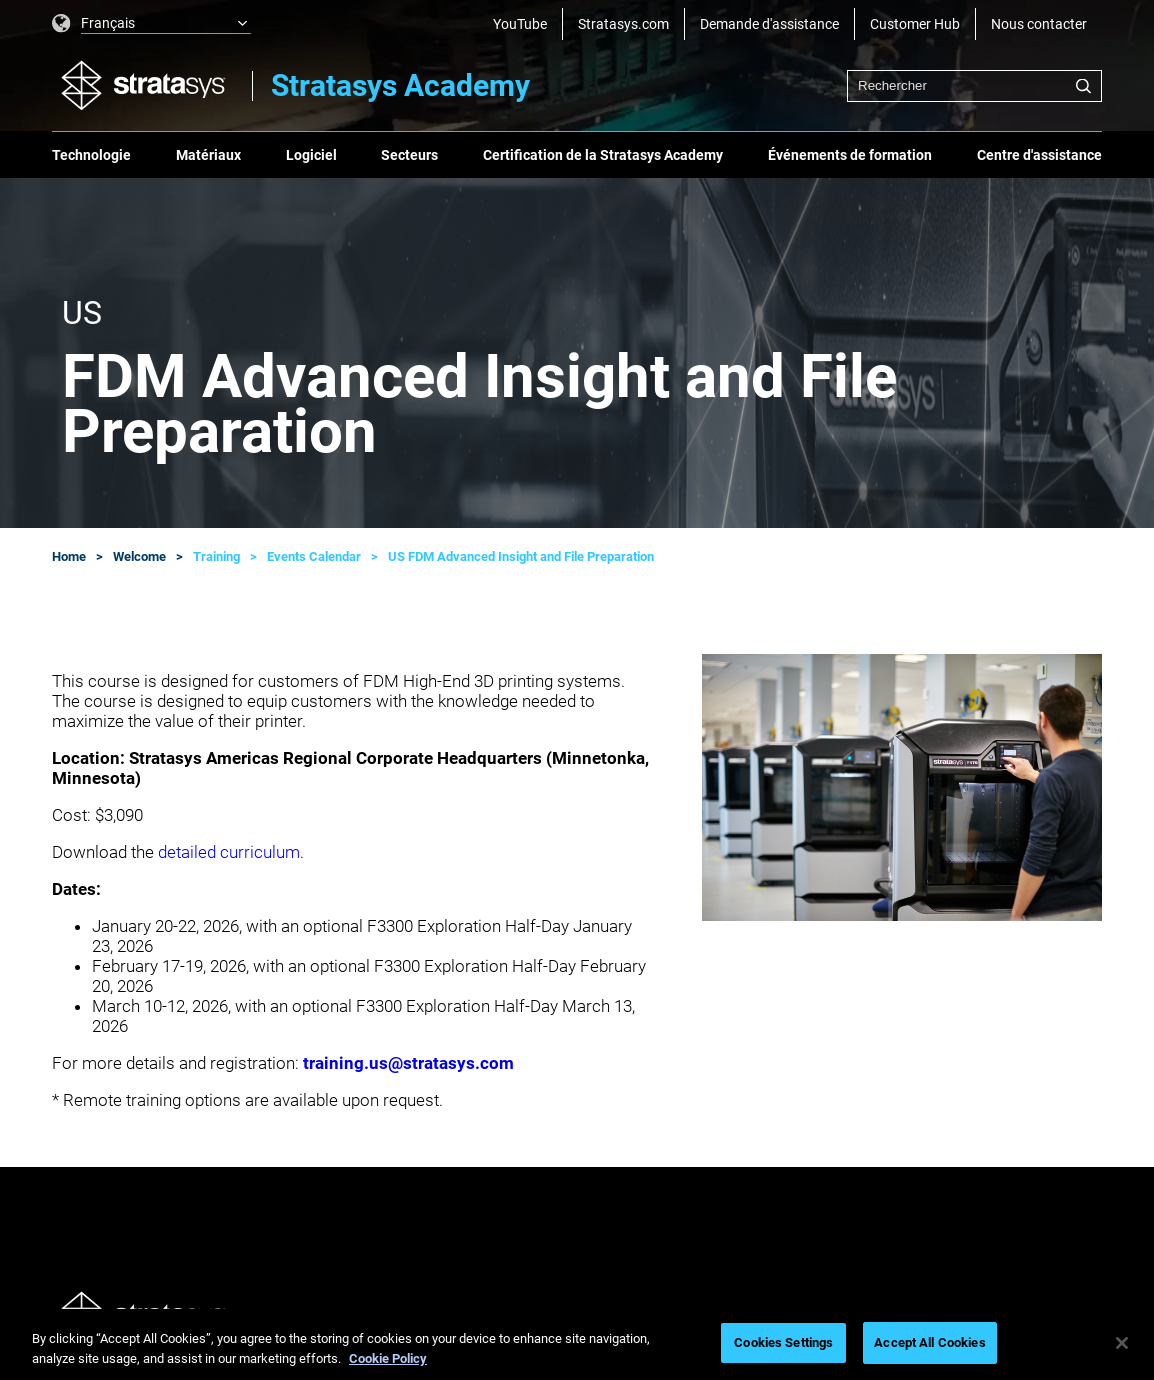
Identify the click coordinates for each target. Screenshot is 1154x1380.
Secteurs (409, 155)
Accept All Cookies (929, 1342)
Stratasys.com (623, 24)
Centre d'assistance (1039, 155)
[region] (577, 1344)
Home (69, 556)
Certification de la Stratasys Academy (603, 155)
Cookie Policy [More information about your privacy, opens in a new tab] (388, 1358)
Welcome (139, 556)
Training (216, 556)
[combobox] (974, 86)
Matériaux (208, 155)
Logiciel (311, 155)
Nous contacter (1039, 24)
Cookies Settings (783, 1342)
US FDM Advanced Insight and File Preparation (521, 556)
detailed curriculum (229, 852)
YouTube (520, 24)
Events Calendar (314, 556)
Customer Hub (915, 24)
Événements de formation (850, 155)
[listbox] (152, 24)
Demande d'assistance (769, 24)
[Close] (1122, 1343)
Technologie (91, 155)
